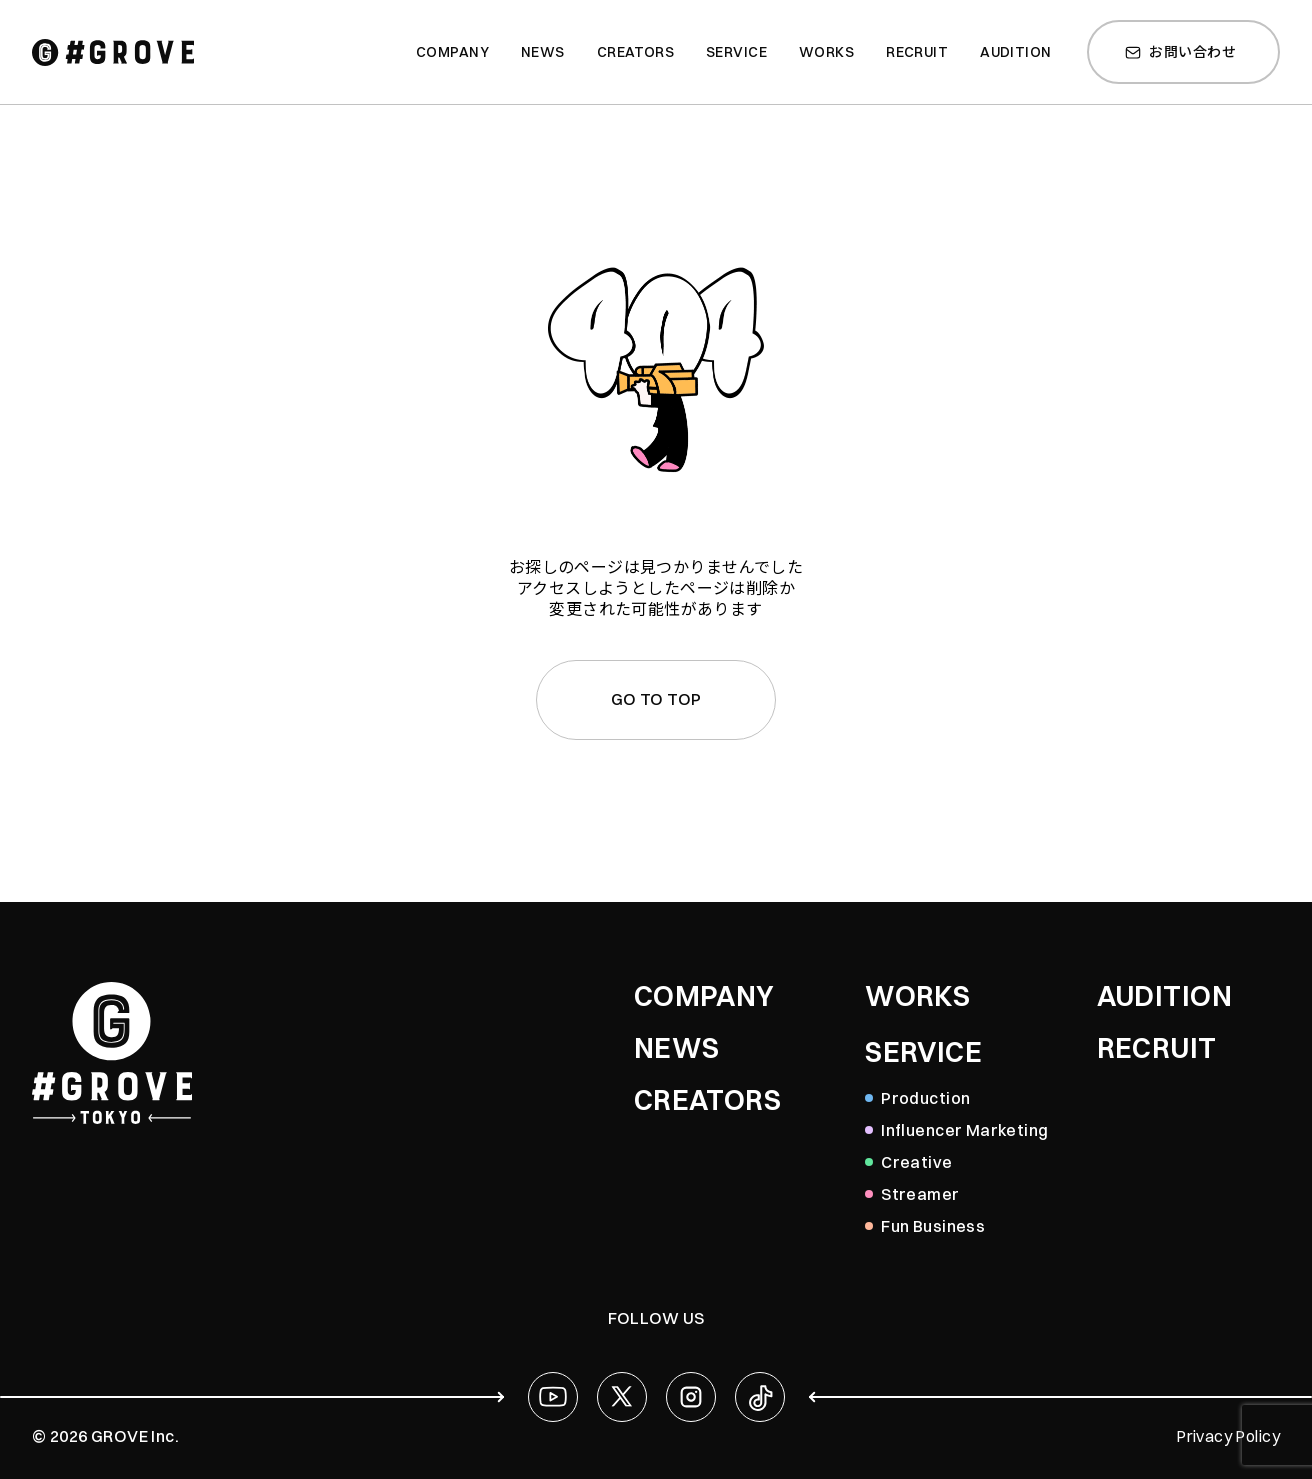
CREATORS (707, 1100)
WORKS (917, 996)
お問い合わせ (1180, 52)
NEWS (677, 1048)
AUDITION (1164, 996)
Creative (916, 1162)
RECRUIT (1157, 1048)
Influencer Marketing (964, 1130)
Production (925, 1098)
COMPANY (704, 996)
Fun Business (933, 1226)
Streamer (920, 1194)
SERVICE (923, 1052)
